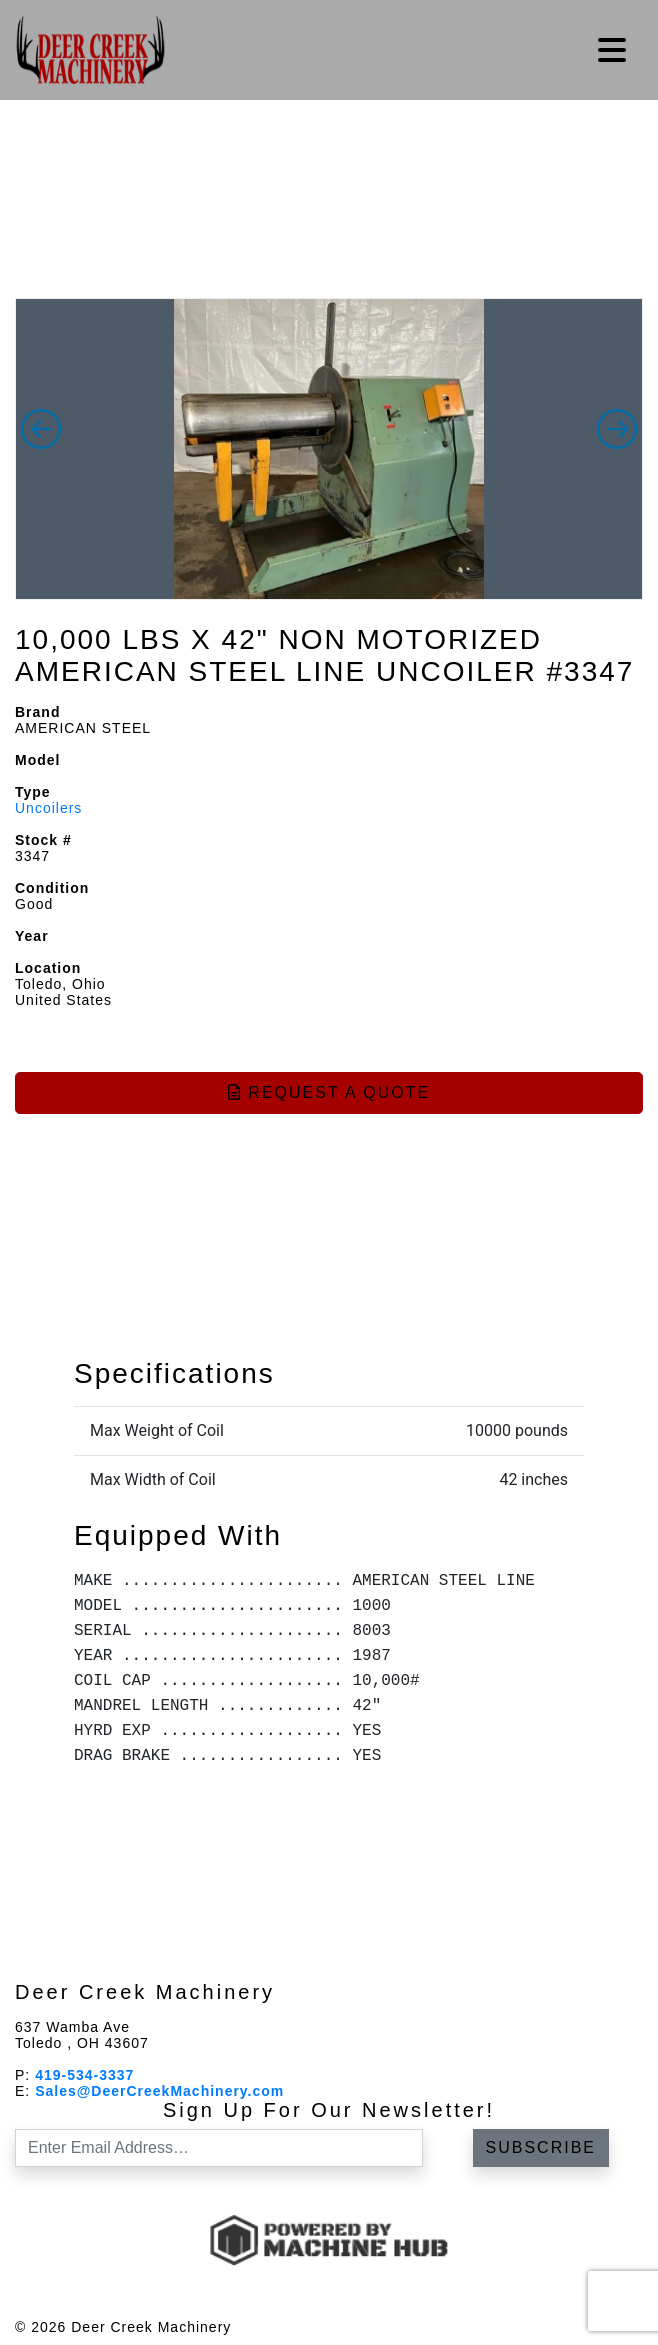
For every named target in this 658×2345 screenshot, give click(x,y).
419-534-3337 (84, 2075)
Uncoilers (48, 808)
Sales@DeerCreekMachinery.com (159, 2091)
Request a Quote (329, 1092)
